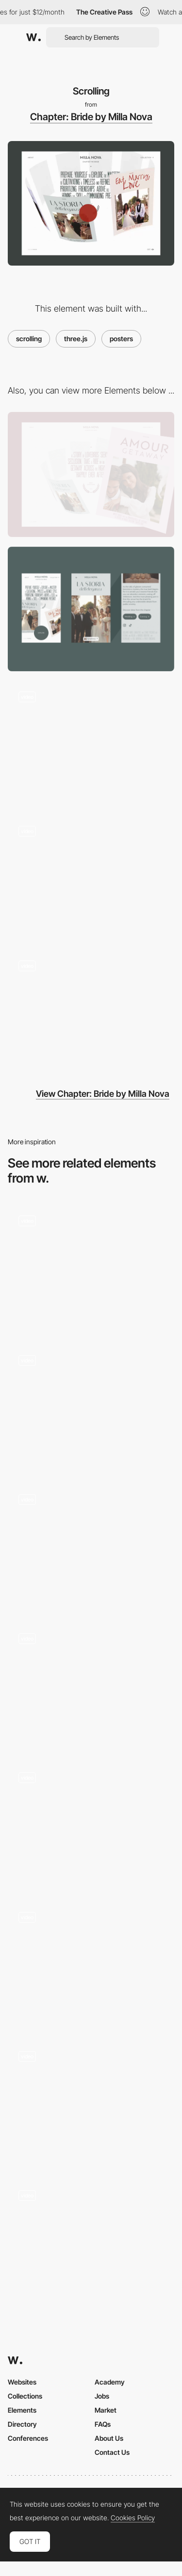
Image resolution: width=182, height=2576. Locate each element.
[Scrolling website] (91, 1963)
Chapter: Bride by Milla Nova (91, 117)
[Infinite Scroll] (91, 1824)
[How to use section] (91, 1406)
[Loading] (91, 743)
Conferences (28, 2438)
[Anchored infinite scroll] (91, 1545)
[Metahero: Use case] (91, 2242)
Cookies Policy (133, 2517)
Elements (22, 2410)
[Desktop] (91, 474)
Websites (22, 2382)
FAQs (103, 2424)
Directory (22, 2424)
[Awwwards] (33, 37)
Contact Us (112, 2452)
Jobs (102, 2396)
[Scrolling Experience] (91, 1685)
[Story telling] (91, 1011)
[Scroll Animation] (91, 1267)
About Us (109, 2438)
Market (105, 2410)
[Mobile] (91, 609)
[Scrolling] (91, 2102)
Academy (110, 2382)
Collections (25, 2396)
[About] (91, 877)
